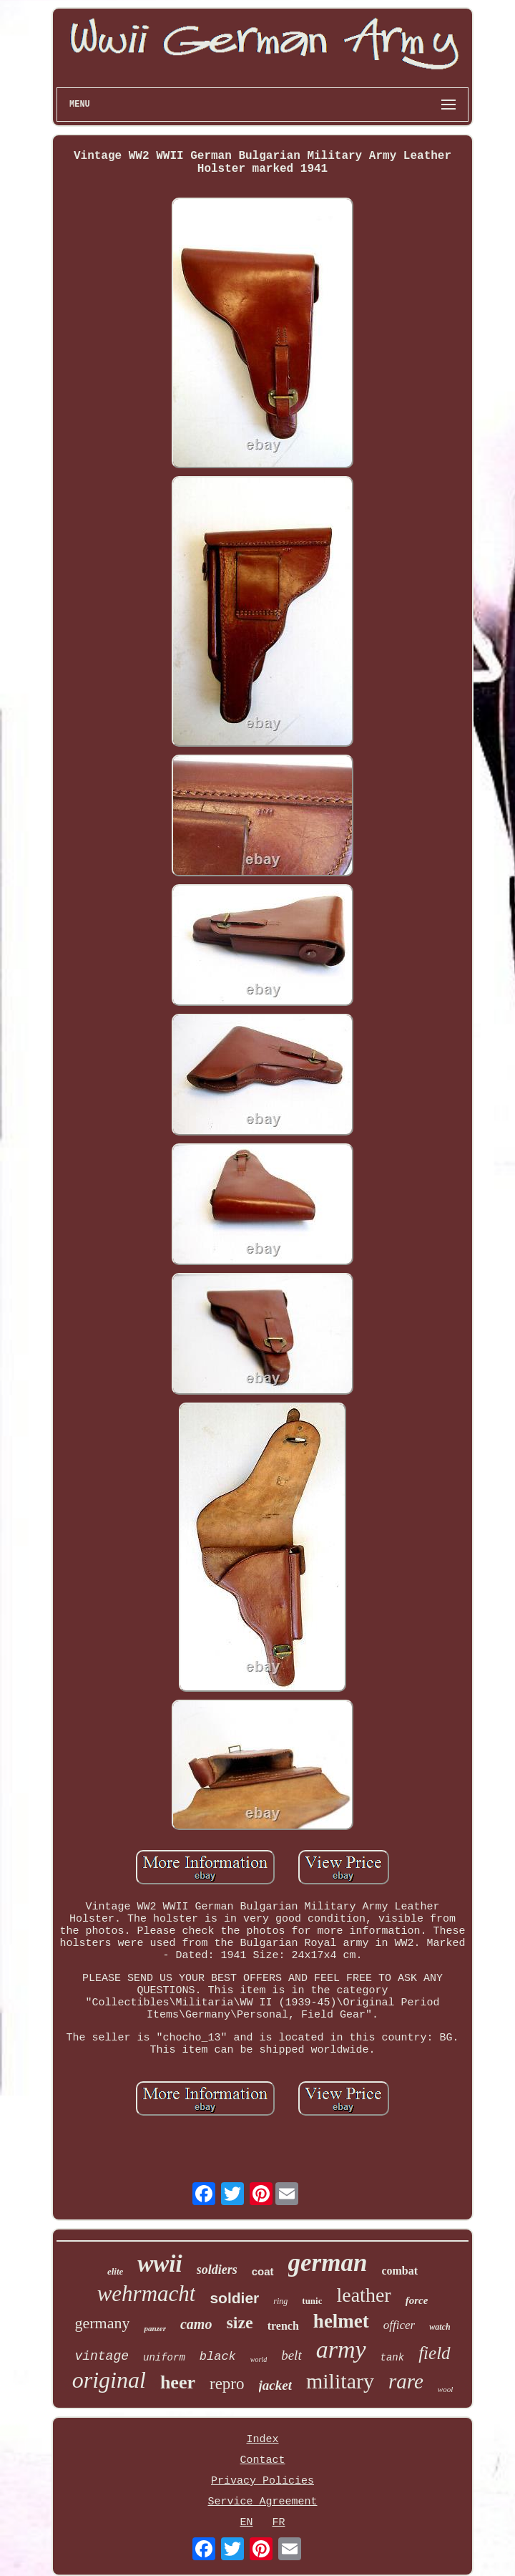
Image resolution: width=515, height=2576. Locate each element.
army (341, 2349)
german (328, 2263)
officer (399, 2325)
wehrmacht (146, 2293)
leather (363, 2295)
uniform (164, 2357)
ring (280, 2301)
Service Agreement (262, 2502)
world (258, 2359)
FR (279, 2523)
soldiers (217, 2269)
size (239, 2322)
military (340, 2381)
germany (101, 2323)
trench (283, 2326)
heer (177, 2382)
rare (405, 2381)
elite (115, 2271)
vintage (101, 2356)
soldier (234, 2298)
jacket (275, 2385)
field (434, 2353)
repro (227, 2384)
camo (196, 2324)
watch (439, 2327)
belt (291, 2355)
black (218, 2356)
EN (246, 2523)
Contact (262, 2460)
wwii (159, 2264)
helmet (341, 2321)
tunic (312, 2300)
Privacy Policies (262, 2481)
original (109, 2380)
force (417, 2300)
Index (262, 2440)
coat (263, 2271)
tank (393, 2357)
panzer (155, 2328)
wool (445, 2389)
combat (399, 2271)
